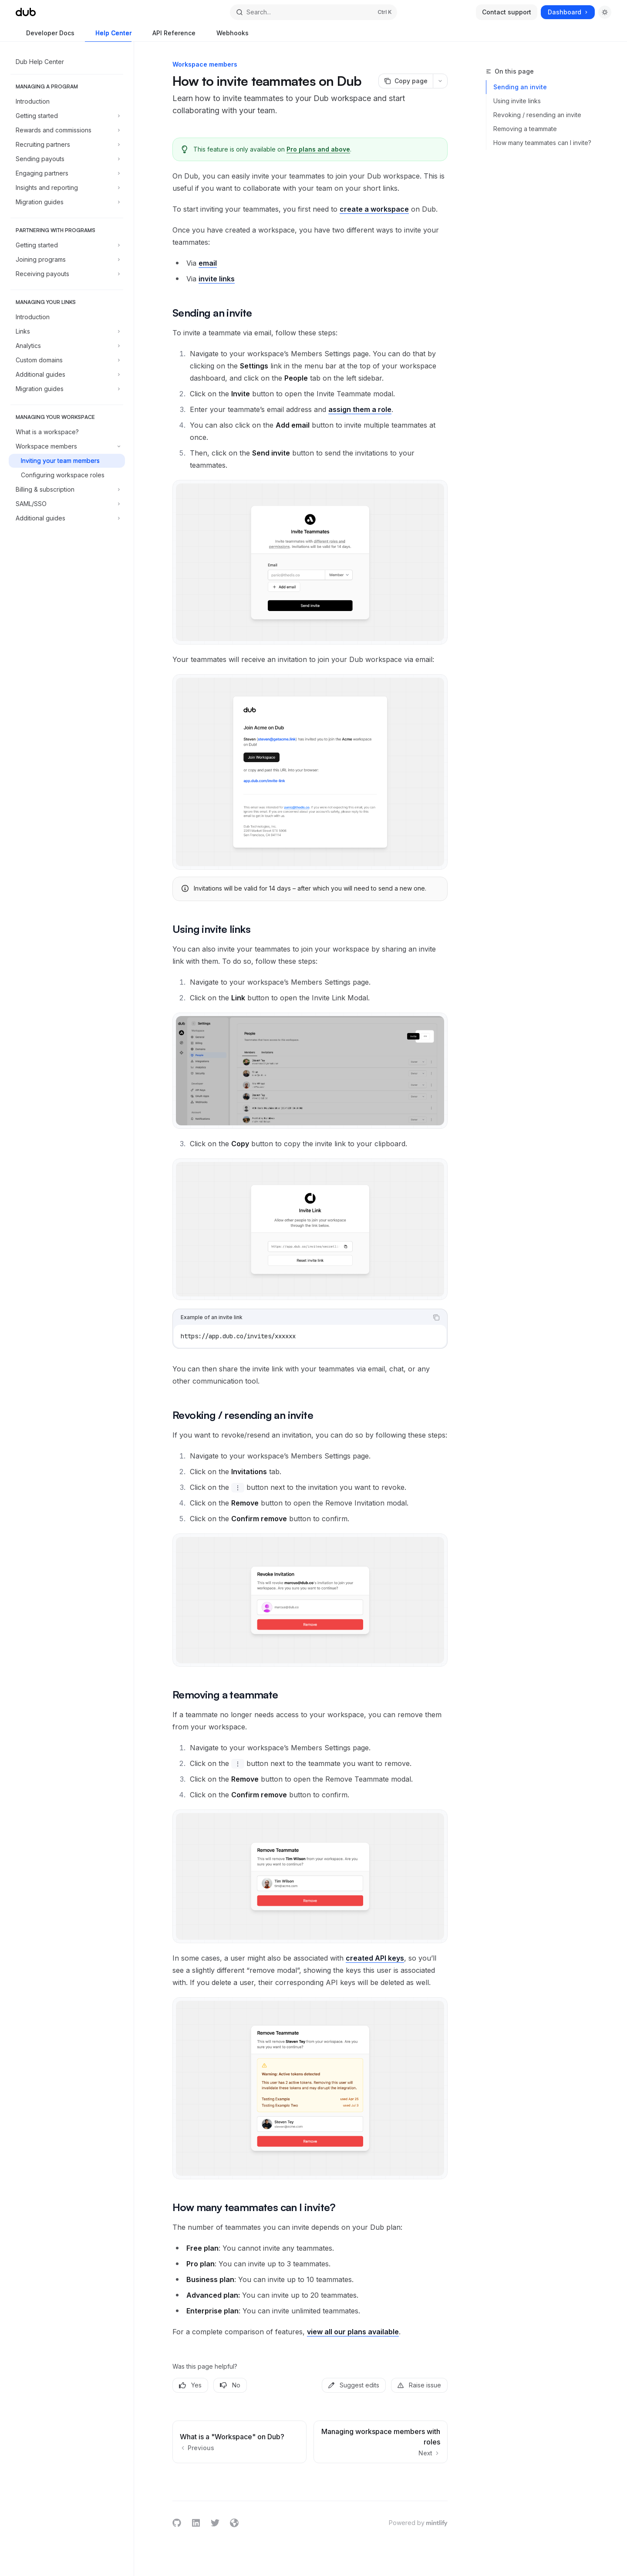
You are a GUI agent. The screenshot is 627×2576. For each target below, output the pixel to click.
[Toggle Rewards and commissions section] (67, 130)
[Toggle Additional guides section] (67, 375)
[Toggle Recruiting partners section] (67, 145)
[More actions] (440, 81)
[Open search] (313, 12)
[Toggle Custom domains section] (67, 360)
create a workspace (374, 209)
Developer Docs (45, 35)
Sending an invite (520, 87)
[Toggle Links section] (67, 331)
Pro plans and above (318, 149)
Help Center (108, 35)
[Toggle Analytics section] (67, 346)
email (208, 263)
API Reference (169, 35)
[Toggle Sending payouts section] (67, 159)
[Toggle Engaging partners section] (67, 173)
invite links (217, 278)
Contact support (506, 12)
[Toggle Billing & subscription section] (67, 489)
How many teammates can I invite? (542, 142)
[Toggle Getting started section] (67, 116)
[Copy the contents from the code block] (436, 1317)
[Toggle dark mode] (604, 12)
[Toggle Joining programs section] (67, 260)
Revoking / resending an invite (537, 114)
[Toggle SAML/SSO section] (67, 504)
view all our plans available (353, 2331)
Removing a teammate (525, 128)
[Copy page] (405, 81)
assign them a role (359, 409)
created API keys (375, 1958)
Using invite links (517, 101)
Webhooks (227, 35)
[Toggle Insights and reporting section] (67, 188)
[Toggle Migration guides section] (67, 202)
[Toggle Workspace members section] (67, 446)
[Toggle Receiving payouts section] (67, 274)
